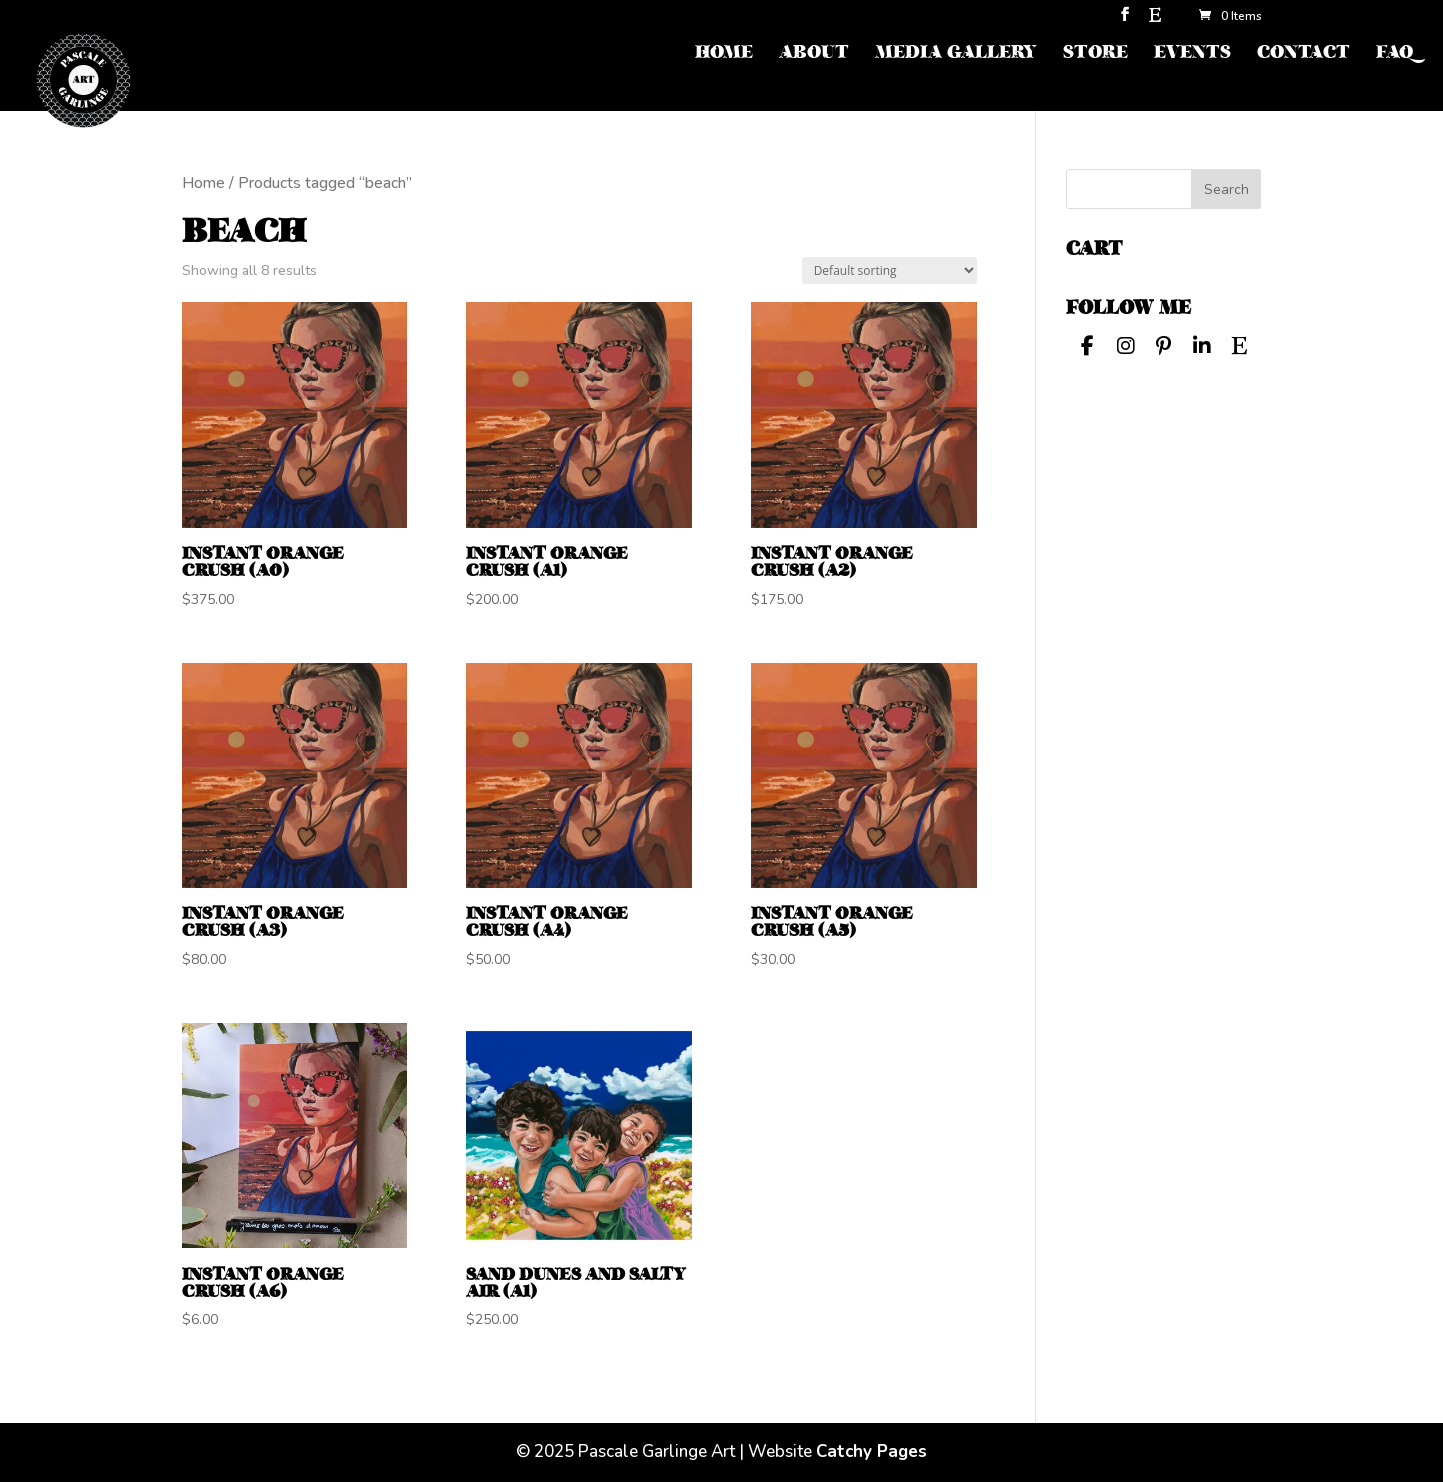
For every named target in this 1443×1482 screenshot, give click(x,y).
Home (203, 183)
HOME (724, 54)
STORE (1095, 54)
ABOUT (814, 54)
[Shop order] (889, 270)
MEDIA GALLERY (956, 54)
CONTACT (1303, 54)
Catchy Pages (871, 1451)
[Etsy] (1155, 20)
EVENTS (1192, 54)
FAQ (1394, 54)
